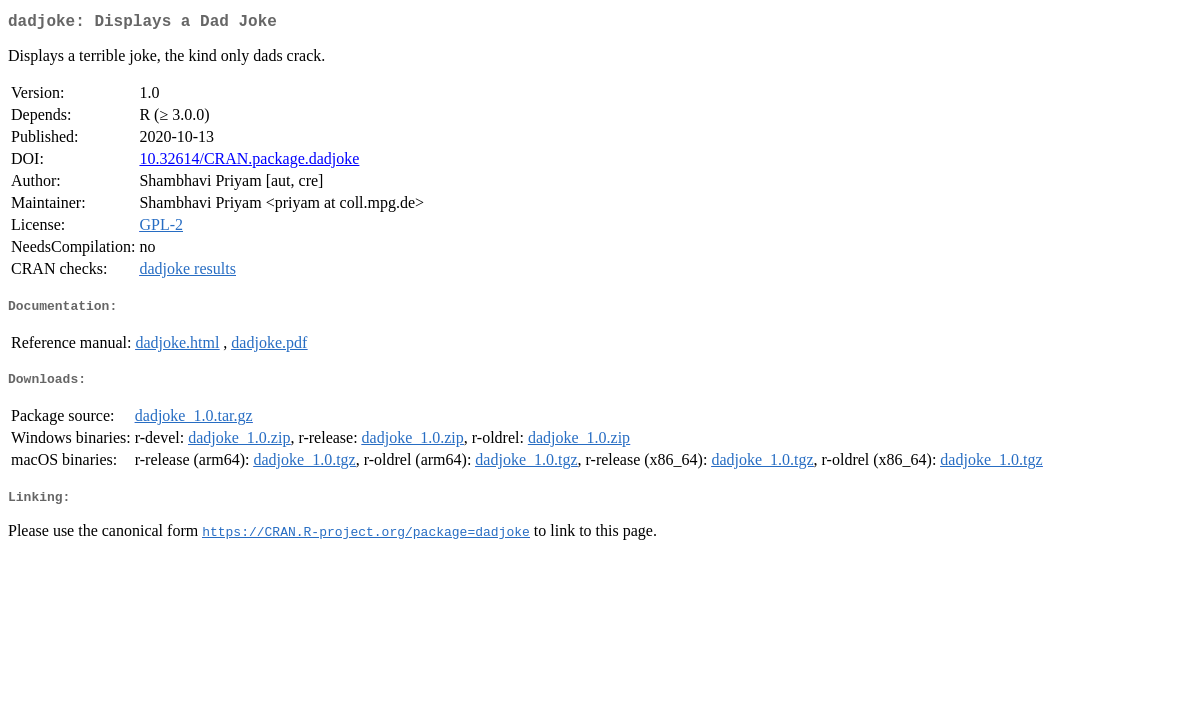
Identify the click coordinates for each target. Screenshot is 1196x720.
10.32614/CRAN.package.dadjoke (249, 162)
